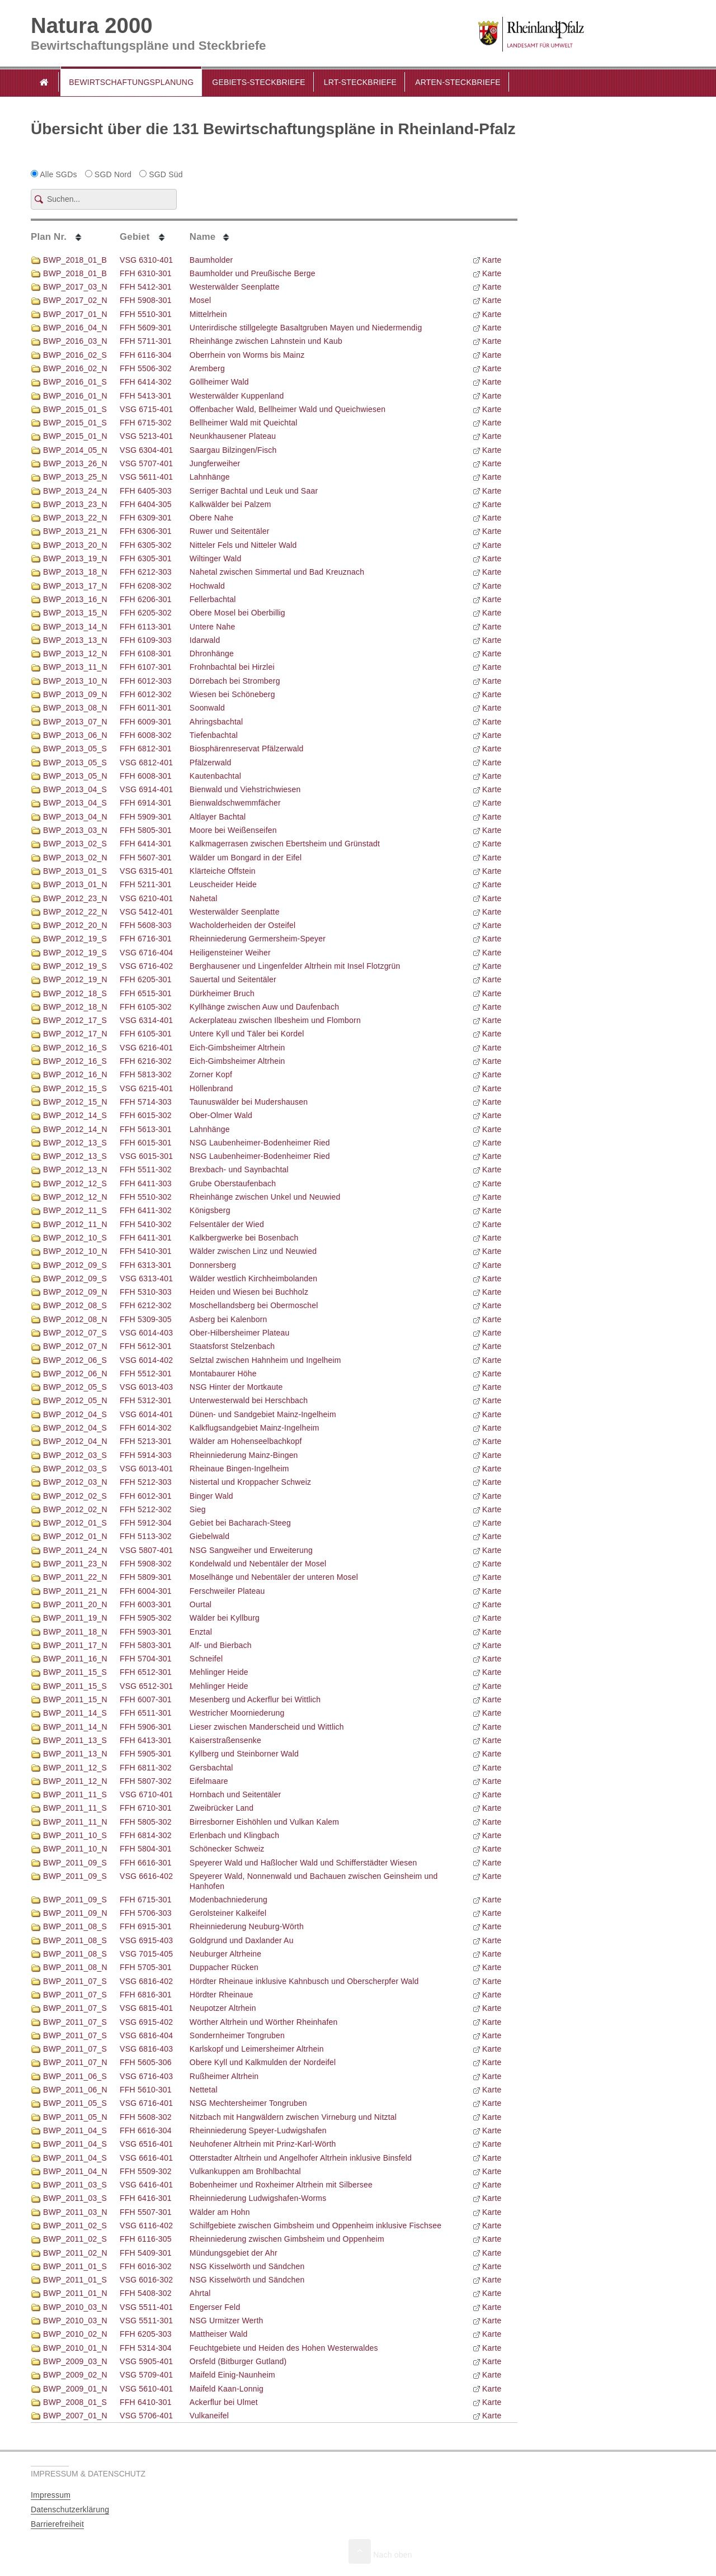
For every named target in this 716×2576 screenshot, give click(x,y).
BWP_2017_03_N (69, 286)
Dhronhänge (212, 653)
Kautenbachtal (215, 775)
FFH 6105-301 (146, 1033)
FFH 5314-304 (146, 2347)
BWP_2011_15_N (69, 1699)
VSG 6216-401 (146, 1047)
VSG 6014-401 (146, 1414)
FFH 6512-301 (146, 1672)
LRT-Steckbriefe (360, 82)
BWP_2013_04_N (69, 816)
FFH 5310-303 (146, 1291)
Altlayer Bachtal (218, 816)
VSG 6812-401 (146, 762)
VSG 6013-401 (146, 1468)
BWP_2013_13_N (69, 640)
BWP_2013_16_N (69, 599)
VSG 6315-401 (146, 870)
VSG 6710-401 (146, 1794)
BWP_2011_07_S (69, 1981)
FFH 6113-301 (146, 626)
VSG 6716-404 (146, 952)
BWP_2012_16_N (69, 1074)
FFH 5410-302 (146, 1224)
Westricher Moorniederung (237, 1712)
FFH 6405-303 (146, 490)
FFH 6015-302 (146, 1115)
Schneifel (206, 1658)
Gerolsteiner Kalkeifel (228, 1913)
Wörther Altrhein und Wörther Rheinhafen (264, 2022)
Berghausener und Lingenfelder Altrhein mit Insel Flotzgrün (295, 966)
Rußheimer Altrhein (224, 2076)
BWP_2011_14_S (69, 1712)
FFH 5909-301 (146, 816)
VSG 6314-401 (146, 1020)
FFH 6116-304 (146, 355)
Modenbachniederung (228, 1899)
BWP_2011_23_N (69, 1563)
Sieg (198, 1509)
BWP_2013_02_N (69, 857)
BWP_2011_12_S (69, 1767)
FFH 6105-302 (146, 1006)
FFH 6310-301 (146, 273)
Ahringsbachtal (216, 721)
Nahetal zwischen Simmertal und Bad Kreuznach (277, 571)
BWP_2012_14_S (69, 1115)
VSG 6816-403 (146, 2048)
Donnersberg (213, 1265)
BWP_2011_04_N (69, 2171)
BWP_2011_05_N (69, 2117)
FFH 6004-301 (146, 1591)
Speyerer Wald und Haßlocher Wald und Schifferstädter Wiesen (303, 1862)
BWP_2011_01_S (69, 2266)
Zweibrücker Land (221, 1807)
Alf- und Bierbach (221, 1645)
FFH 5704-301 (146, 1658)
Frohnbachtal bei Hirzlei (232, 666)
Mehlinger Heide (219, 1672)
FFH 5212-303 (146, 1482)
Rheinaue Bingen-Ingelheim (239, 1468)
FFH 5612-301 (146, 1346)
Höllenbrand (211, 1088)
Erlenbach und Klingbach (234, 1835)
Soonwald (207, 707)
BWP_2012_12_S (69, 1183)
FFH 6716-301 (146, 938)
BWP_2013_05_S (69, 748)
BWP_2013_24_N (69, 490)
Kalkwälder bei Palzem (230, 504)
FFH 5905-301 (146, 1753)
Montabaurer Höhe (223, 1373)
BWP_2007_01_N (69, 2415)
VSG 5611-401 (146, 476)
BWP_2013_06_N (69, 735)
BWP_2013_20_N (69, 545)
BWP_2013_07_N (69, 721)
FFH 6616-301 (146, 1862)
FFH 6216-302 (146, 1061)
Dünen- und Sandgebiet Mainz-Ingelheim (263, 1414)
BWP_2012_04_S (69, 1414)
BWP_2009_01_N (69, 2388)
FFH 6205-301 (146, 979)
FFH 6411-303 (146, 1183)
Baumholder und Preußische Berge (252, 273)
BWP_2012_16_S (69, 1047)
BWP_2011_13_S (69, 1740)
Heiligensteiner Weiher (230, 952)
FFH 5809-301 (146, 1577)
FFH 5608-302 (146, 2117)
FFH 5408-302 (146, 2293)
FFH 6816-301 (146, 1994)
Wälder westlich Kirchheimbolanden (253, 1278)
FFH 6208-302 (146, 585)
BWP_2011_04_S (69, 2130)
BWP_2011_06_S (69, 2076)
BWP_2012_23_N (69, 898)
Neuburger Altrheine (225, 1953)
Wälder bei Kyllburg (225, 1617)
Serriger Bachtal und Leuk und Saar (254, 490)
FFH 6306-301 (146, 531)
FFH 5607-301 (146, 857)
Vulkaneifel (209, 2415)
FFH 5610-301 (146, 2089)
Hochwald (207, 585)
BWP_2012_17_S (69, 1020)
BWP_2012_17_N (69, 1033)
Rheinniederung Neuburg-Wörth (247, 1926)
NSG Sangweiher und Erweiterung (251, 1550)
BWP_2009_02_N (69, 2374)
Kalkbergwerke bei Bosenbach (244, 1237)
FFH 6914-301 (146, 802)
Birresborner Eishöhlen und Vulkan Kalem (264, 1821)
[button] (44, 82)
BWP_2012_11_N (69, 1224)
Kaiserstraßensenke (225, 1740)
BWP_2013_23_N (69, 504)
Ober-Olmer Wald (221, 1115)
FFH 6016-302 (146, 2266)
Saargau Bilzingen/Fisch (233, 450)
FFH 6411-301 (146, 1237)
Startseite (44, 82)
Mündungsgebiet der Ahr (233, 2252)
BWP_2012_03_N (69, 1482)
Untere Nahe (212, 626)
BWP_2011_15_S (69, 1672)
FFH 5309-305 (146, 1319)
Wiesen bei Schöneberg (232, 694)
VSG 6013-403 (146, 1386)
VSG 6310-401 (146, 259)
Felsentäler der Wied (227, 1224)
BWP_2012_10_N (69, 1251)
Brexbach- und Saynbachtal (239, 1169)
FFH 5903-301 (146, 1631)
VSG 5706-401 (146, 2415)
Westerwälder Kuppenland (237, 395)
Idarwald (205, 640)
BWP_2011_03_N (69, 2212)
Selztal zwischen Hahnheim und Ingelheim (265, 1360)
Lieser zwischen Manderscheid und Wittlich (267, 1726)
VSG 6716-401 (146, 2103)
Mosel (200, 300)
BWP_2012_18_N (69, 1006)
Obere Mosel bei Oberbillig (237, 612)
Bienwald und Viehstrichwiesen (245, 789)
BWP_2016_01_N (69, 395)
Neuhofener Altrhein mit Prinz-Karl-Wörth (263, 2143)
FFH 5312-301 (146, 1400)
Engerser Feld (215, 2307)
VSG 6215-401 (146, 1088)
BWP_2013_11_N (69, 666)
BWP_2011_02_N (69, 2252)
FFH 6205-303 (146, 2333)
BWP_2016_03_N (69, 341)
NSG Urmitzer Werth (226, 2320)
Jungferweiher (215, 463)
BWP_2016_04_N (69, 327)
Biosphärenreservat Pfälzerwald (247, 748)
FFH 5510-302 (146, 1196)
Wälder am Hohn (220, 2212)
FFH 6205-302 (146, 612)
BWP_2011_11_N (69, 1821)
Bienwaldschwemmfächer (235, 802)
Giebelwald (209, 1536)
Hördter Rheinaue (221, 1994)
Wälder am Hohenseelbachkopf (246, 1441)
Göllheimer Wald (219, 381)
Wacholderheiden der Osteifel (243, 925)
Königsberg (210, 1210)
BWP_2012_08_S (69, 1305)
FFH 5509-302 (146, 2171)
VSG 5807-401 (146, 1550)
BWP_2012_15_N (69, 1101)
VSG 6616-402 (146, 1876)
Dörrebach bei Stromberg (235, 680)
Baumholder (211, 259)
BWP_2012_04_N (69, 1441)
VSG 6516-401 (146, 2143)
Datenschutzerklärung (70, 2509)
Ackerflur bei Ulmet (224, 2402)
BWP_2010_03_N (69, 2307)
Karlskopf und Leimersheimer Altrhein (257, 2048)
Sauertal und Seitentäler (233, 979)
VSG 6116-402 (146, 2225)
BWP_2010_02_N (69, 2333)
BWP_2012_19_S (69, 938)
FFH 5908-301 (146, 300)
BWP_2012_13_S (69, 1142)
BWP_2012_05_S (69, 1386)
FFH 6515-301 (146, 993)
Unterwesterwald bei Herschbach (249, 1400)
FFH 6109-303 (146, 640)
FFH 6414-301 (146, 843)
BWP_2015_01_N (69, 436)
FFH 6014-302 (146, 1427)
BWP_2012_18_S (69, 993)
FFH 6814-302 (146, 1835)
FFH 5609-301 (146, 327)
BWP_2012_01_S (69, 1522)
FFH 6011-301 (146, 707)
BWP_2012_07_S (69, 1332)
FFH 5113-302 (146, 1536)
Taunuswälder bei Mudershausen (249, 1101)
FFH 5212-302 (146, 1509)
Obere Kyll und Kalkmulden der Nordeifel (263, 2062)
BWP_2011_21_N (69, 1591)
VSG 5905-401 (146, 2361)
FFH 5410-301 (146, 1251)
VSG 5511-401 (146, 2307)
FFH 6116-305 (146, 2238)
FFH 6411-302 (146, 1210)
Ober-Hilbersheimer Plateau (240, 1332)
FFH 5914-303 (146, 1455)
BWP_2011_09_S (69, 1862)
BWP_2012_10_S (69, 1237)
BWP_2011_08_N (69, 1967)
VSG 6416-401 (146, 2184)
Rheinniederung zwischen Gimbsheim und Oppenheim (287, 2238)
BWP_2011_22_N (69, 1577)
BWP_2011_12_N (69, 1781)
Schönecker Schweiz (227, 1848)
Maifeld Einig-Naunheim (232, 2374)
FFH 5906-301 (146, 1726)
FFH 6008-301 (146, 775)
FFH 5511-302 (146, 1169)
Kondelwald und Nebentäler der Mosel (258, 1563)
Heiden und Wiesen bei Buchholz (249, 1291)
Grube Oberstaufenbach (233, 1183)
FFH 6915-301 (146, 1926)
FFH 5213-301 (146, 1441)
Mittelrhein (208, 314)
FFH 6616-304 (146, 2130)
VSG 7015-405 (146, 1953)
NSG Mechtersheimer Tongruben (248, 2103)
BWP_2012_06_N (69, 1373)
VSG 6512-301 (146, 1686)
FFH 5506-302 (146, 368)
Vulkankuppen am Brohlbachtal (245, 2171)
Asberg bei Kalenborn (228, 1319)
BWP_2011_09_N (69, 1913)
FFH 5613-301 (146, 1129)
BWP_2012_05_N (69, 1400)
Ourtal (200, 1604)
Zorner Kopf (211, 1074)
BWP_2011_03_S (69, 2184)
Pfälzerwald (211, 762)
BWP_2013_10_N (69, 680)
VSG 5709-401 (146, 2374)
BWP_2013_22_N (69, 517)
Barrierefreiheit (57, 2524)
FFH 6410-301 (146, 2402)
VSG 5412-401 (146, 911)
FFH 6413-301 (146, 1740)
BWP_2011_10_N (69, 1848)
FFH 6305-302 (146, 545)
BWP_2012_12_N (69, 1196)
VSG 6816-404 (146, 2035)
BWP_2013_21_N (69, 531)
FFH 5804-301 (146, 1848)
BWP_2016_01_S (69, 381)
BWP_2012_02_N (69, 1509)
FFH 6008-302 (146, 735)
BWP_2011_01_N (69, 2293)
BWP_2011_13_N (69, 1753)
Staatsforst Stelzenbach (232, 1346)
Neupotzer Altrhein (223, 2008)
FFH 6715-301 (146, 1899)
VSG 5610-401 (146, 2388)
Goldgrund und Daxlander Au (242, 1940)
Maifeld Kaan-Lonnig (226, 2388)
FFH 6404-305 (146, 504)
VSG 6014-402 (146, 1360)
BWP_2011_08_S (69, 1926)
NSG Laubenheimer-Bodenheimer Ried (260, 1142)
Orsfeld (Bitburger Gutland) (238, 2361)
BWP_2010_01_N (69, 2347)
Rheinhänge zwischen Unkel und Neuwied (265, 1196)
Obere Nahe (211, 517)
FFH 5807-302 (146, 1781)
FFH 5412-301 (146, 286)
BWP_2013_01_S (69, 870)
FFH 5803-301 (146, 1645)
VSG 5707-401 (146, 463)
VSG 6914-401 (146, 789)
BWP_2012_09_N (69, 1291)
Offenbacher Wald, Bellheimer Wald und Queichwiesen (287, 409)
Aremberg (207, 368)
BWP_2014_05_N (69, 450)
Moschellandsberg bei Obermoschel (254, 1305)
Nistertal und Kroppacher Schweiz (250, 1482)
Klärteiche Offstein (223, 870)
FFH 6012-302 (146, 694)
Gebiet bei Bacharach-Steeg (240, 1522)
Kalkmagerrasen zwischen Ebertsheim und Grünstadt (285, 843)
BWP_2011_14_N (69, 1726)
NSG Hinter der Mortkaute (236, 1386)
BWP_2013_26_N (69, 463)
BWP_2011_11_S (69, 1794)
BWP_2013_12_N (69, 653)
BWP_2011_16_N (69, 1658)
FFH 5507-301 (146, 2212)
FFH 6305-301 (146, 558)
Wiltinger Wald (216, 558)
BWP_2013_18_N (69, 571)
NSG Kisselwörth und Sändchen (247, 2266)
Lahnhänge (210, 476)
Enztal (201, 1631)
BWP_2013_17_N (69, 585)
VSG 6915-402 (146, 2022)
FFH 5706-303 (146, 1913)
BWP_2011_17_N (69, 1645)
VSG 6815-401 (146, 2008)
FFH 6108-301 (146, 653)
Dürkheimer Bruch (222, 993)
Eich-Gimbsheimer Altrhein (237, 1047)
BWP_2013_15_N (69, 612)
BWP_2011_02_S (69, 2225)
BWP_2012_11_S (69, 1210)
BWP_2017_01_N (69, 314)
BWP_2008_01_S (69, 2402)
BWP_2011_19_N (69, 1617)
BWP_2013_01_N (69, 884)
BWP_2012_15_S (69, 1088)
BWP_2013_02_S (69, 843)
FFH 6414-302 (146, 381)
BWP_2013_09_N (69, 694)
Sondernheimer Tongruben (237, 2035)
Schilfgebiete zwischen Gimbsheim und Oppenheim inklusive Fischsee (315, 2225)
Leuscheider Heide (223, 884)
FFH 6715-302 (146, 422)
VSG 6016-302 (146, 2279)
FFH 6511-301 (146, 1712)
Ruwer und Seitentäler (230, 531)
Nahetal (204, 898)
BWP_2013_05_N (69, 775)
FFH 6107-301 (146, 666)
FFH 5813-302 (146, 1074)
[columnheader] (75, 236)
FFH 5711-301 (146, 341)
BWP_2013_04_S (69, 789)
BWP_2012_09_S (69, 1265)
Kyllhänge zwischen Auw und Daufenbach (264, 1006)
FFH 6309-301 (146, 517)
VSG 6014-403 (146, 1332)
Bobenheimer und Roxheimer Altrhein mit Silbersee (281, 2184)
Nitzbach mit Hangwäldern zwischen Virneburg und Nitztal (293, 2117)
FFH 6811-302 (146, 1767)
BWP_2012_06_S (69, 1360)
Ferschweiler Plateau (227, 1591)
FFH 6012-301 (146, 1495)
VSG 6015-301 (146, 1156)
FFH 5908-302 (146, 1563)
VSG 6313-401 (146, 1278)
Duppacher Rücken (224, 1967)
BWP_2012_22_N (69, 911)
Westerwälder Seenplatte (235, 286)
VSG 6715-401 (146, 409)
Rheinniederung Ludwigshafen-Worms (258, 2198)
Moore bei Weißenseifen (233, 830)
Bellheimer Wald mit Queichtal (244, 422)
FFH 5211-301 (146, 884)
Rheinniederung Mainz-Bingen (244, 1455)
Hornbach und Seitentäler (235, 1794)
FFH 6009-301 (146, 721)
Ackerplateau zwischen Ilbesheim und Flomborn (275, 1020)
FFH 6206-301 (146, 599)
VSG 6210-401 (146, 898)
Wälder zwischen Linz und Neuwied (253, 1251)
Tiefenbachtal (214, 735)
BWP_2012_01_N (69, 1536)
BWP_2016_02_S (69, 355)
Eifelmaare (209, 1781)
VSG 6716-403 (146, 2076)
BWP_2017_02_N (69, 300)
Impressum (50, 2494)
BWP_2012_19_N (69, 979)
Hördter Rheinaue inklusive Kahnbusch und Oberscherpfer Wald (304, 1981)
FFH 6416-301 (146, 2198)
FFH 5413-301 (146, 395)
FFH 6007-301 (146, 1699)
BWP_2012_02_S (69, 1495)
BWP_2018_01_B (69, 259)
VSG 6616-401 (146, 2157)
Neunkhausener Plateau (233, 436)
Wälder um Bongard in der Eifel (246, 857)
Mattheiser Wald (219, 2333)
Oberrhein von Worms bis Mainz (247, 355)
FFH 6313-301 (146, 1265)
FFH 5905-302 (146, 1617)
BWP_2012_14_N (69, 1129)
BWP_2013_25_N (69, 476)
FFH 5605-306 (146, 2062)
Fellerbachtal (213, 599)
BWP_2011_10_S (69, 1835)
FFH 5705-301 (146, 1967)
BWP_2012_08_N (69, 1319)
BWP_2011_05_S (69, 2103)
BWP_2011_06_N (69, 2089)
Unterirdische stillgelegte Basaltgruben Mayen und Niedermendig (306, 327)
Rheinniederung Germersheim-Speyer (258, 938)
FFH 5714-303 (146, 1101)
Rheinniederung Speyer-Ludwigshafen (258, 2130)
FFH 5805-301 (146, 830)
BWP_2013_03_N (69, 830)
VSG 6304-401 (146, 450)
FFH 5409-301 (146, 2252)
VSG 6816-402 (146, 1981)
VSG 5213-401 (146, 436)
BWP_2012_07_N (69, 1346)
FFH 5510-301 (146, 314)
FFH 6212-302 (146, 1305)
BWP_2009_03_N (69, 2361)
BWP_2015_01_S (69, 409)
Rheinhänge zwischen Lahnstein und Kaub (266, 341)
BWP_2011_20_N (69, 1604)
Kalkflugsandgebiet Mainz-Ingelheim (254, 1427)
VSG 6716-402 (146, 966)
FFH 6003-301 (146, 1604)
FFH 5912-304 (146, 1522)
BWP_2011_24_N (69, 1550)
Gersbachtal (211, 1767)
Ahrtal (200, 2293)
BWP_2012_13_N (69, 1169)
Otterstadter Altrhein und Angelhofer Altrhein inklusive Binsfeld (301, 2157)
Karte (487, 259)
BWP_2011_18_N (69, 1631)
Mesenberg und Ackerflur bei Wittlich (255, 1699)
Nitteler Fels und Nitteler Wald (243, 545)
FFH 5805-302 (146, 1821)
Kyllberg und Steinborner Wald (244, 1753)
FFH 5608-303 (146, 925)
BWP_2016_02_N (69, 368)
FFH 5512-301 (146, 1373)
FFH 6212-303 (146, 571)
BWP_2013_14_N (69, 626)
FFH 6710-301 (146, 1807)
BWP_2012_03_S (69, 1455)
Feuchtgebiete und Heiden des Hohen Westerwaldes (284, 2347)
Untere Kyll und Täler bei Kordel (247, 1033)
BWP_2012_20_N (69, 925)
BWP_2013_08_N (69, 707)
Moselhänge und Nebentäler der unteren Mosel (274, 1577)
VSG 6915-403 (146, 1940)
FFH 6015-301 (146, 1142)
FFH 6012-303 (146, 680)
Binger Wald (211, 1495)
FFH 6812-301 (146, 748)
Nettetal (204, 2089)
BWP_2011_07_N (69, 2062)
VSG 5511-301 (146, 2320)
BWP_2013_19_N (69, 558)
